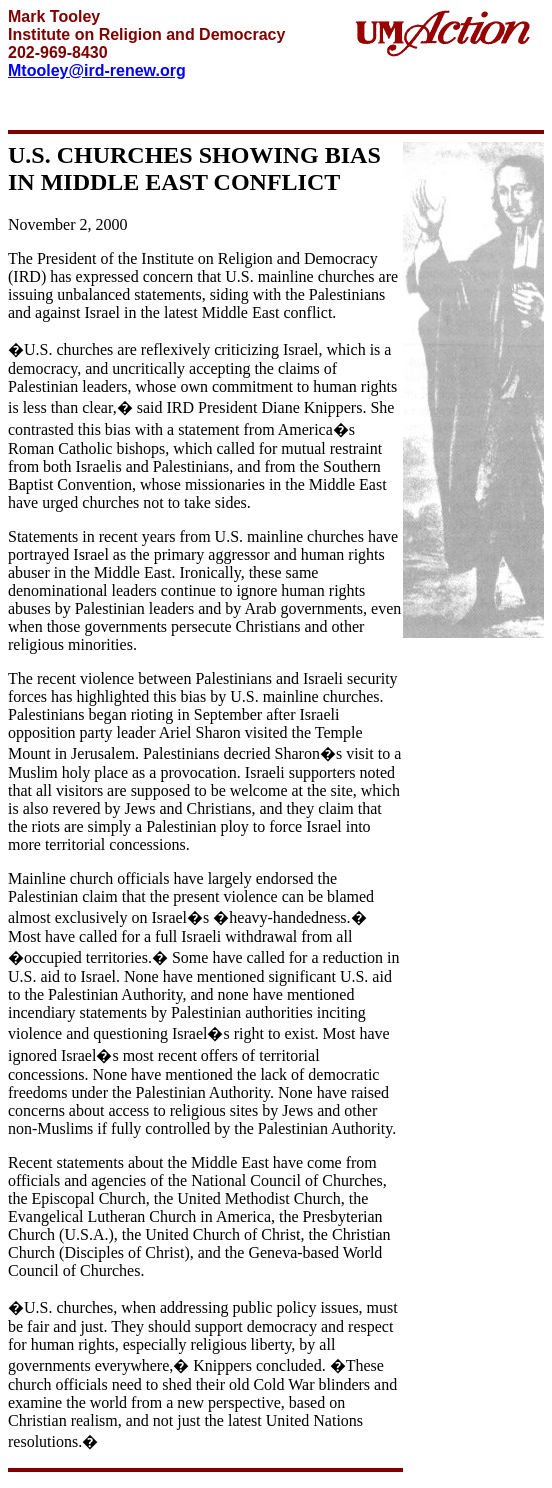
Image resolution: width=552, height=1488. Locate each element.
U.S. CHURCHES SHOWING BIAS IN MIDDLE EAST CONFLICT (194, 168)
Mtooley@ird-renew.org (97, 70)
